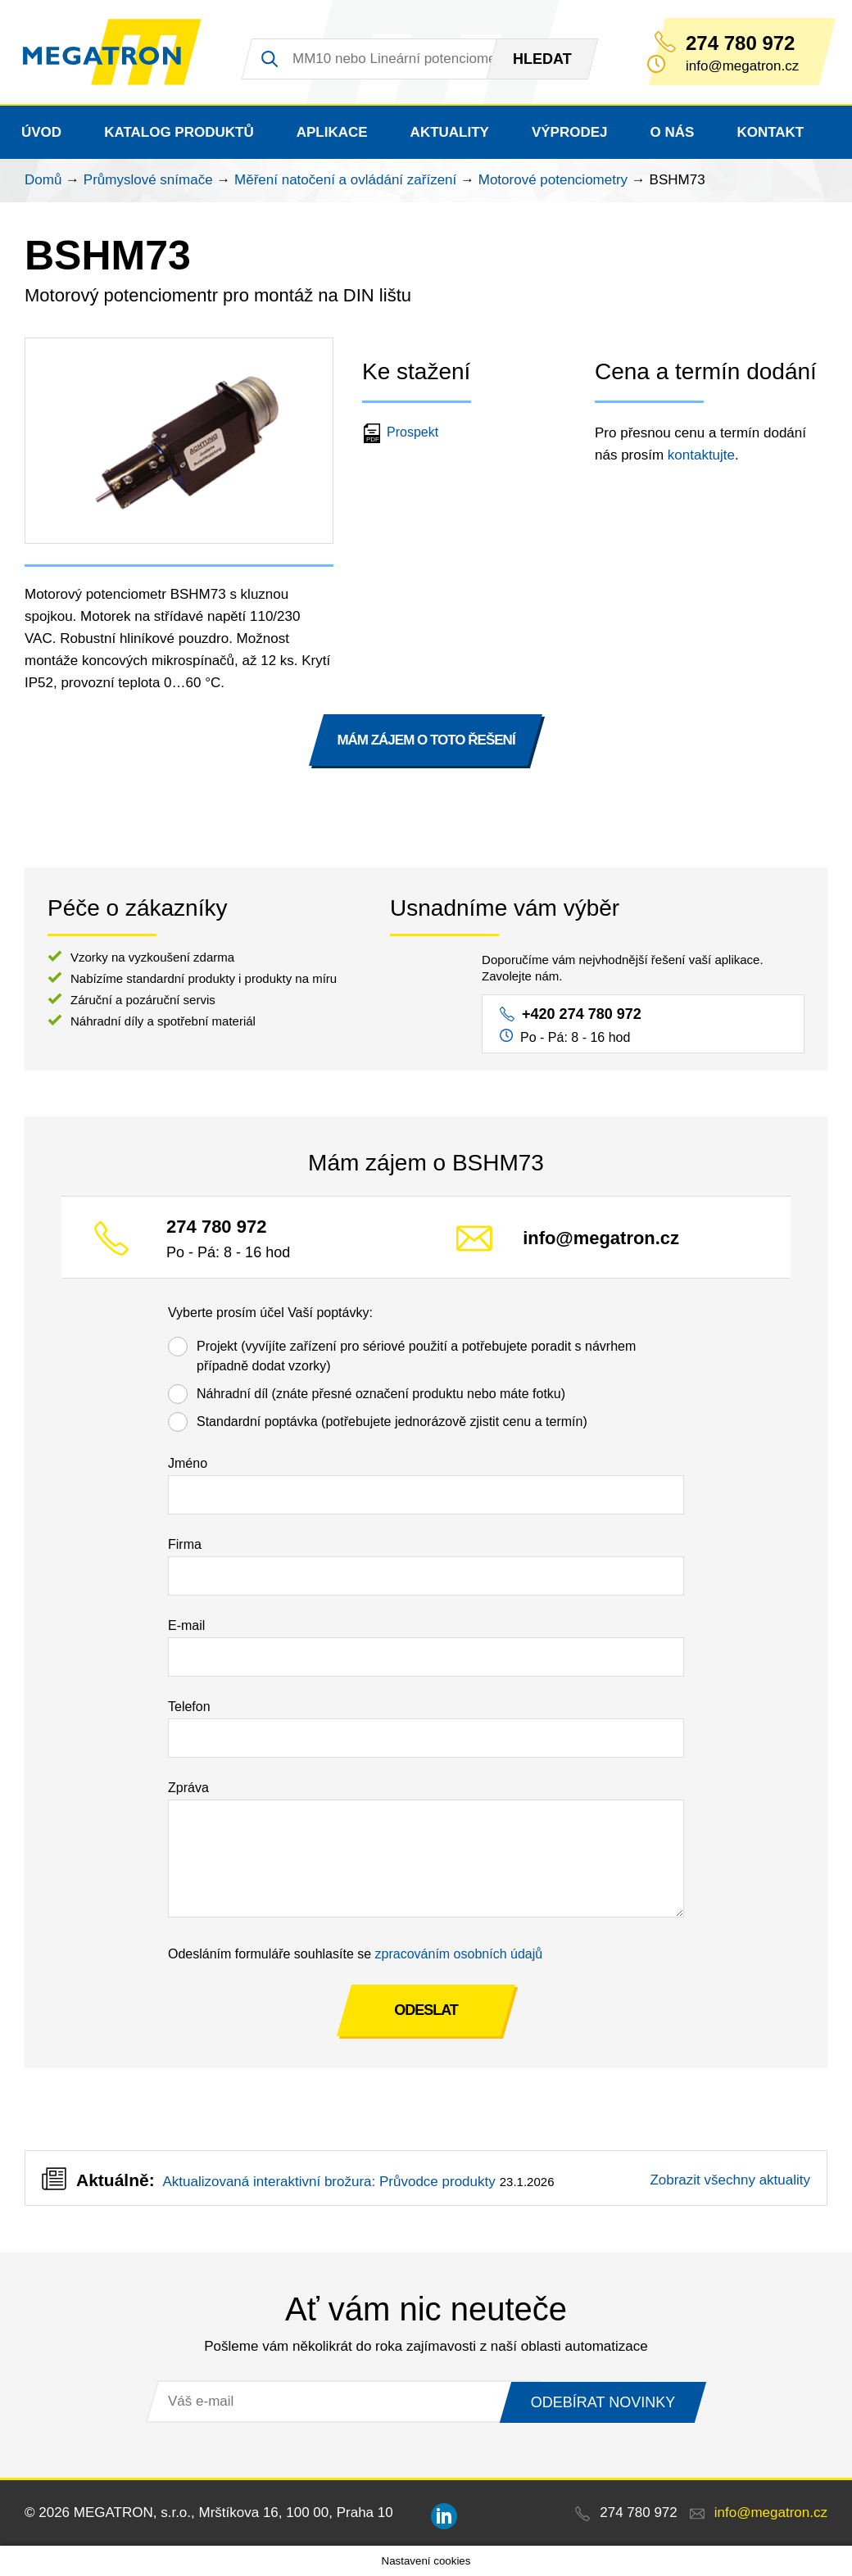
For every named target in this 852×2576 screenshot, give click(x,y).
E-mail (186, 1625)
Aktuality (449, 132)
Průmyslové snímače (148, 180)
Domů (43, 180)
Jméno (187, 1463)
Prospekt (402, 432)
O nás (672, 132)
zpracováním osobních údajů (459, 1954)
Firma (185, 1544)
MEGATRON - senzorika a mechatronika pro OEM (112, 52)
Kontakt (770, 132)
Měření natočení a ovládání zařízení (345, 180)
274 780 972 (740, 43)
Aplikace (332, 132)
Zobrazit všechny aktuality (730, 2180)
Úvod (41, 132)
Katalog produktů (179, 132)
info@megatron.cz (601, 1239)
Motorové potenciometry (553, 180)
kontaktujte (701, 455)
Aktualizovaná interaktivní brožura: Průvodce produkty (328, 2181)
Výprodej (570, 132)
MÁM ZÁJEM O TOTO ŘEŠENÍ (425, 740)
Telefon (189, 1707)
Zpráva (188, 1788)
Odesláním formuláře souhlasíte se (355, 1954)
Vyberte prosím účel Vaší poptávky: (270, 1313)
